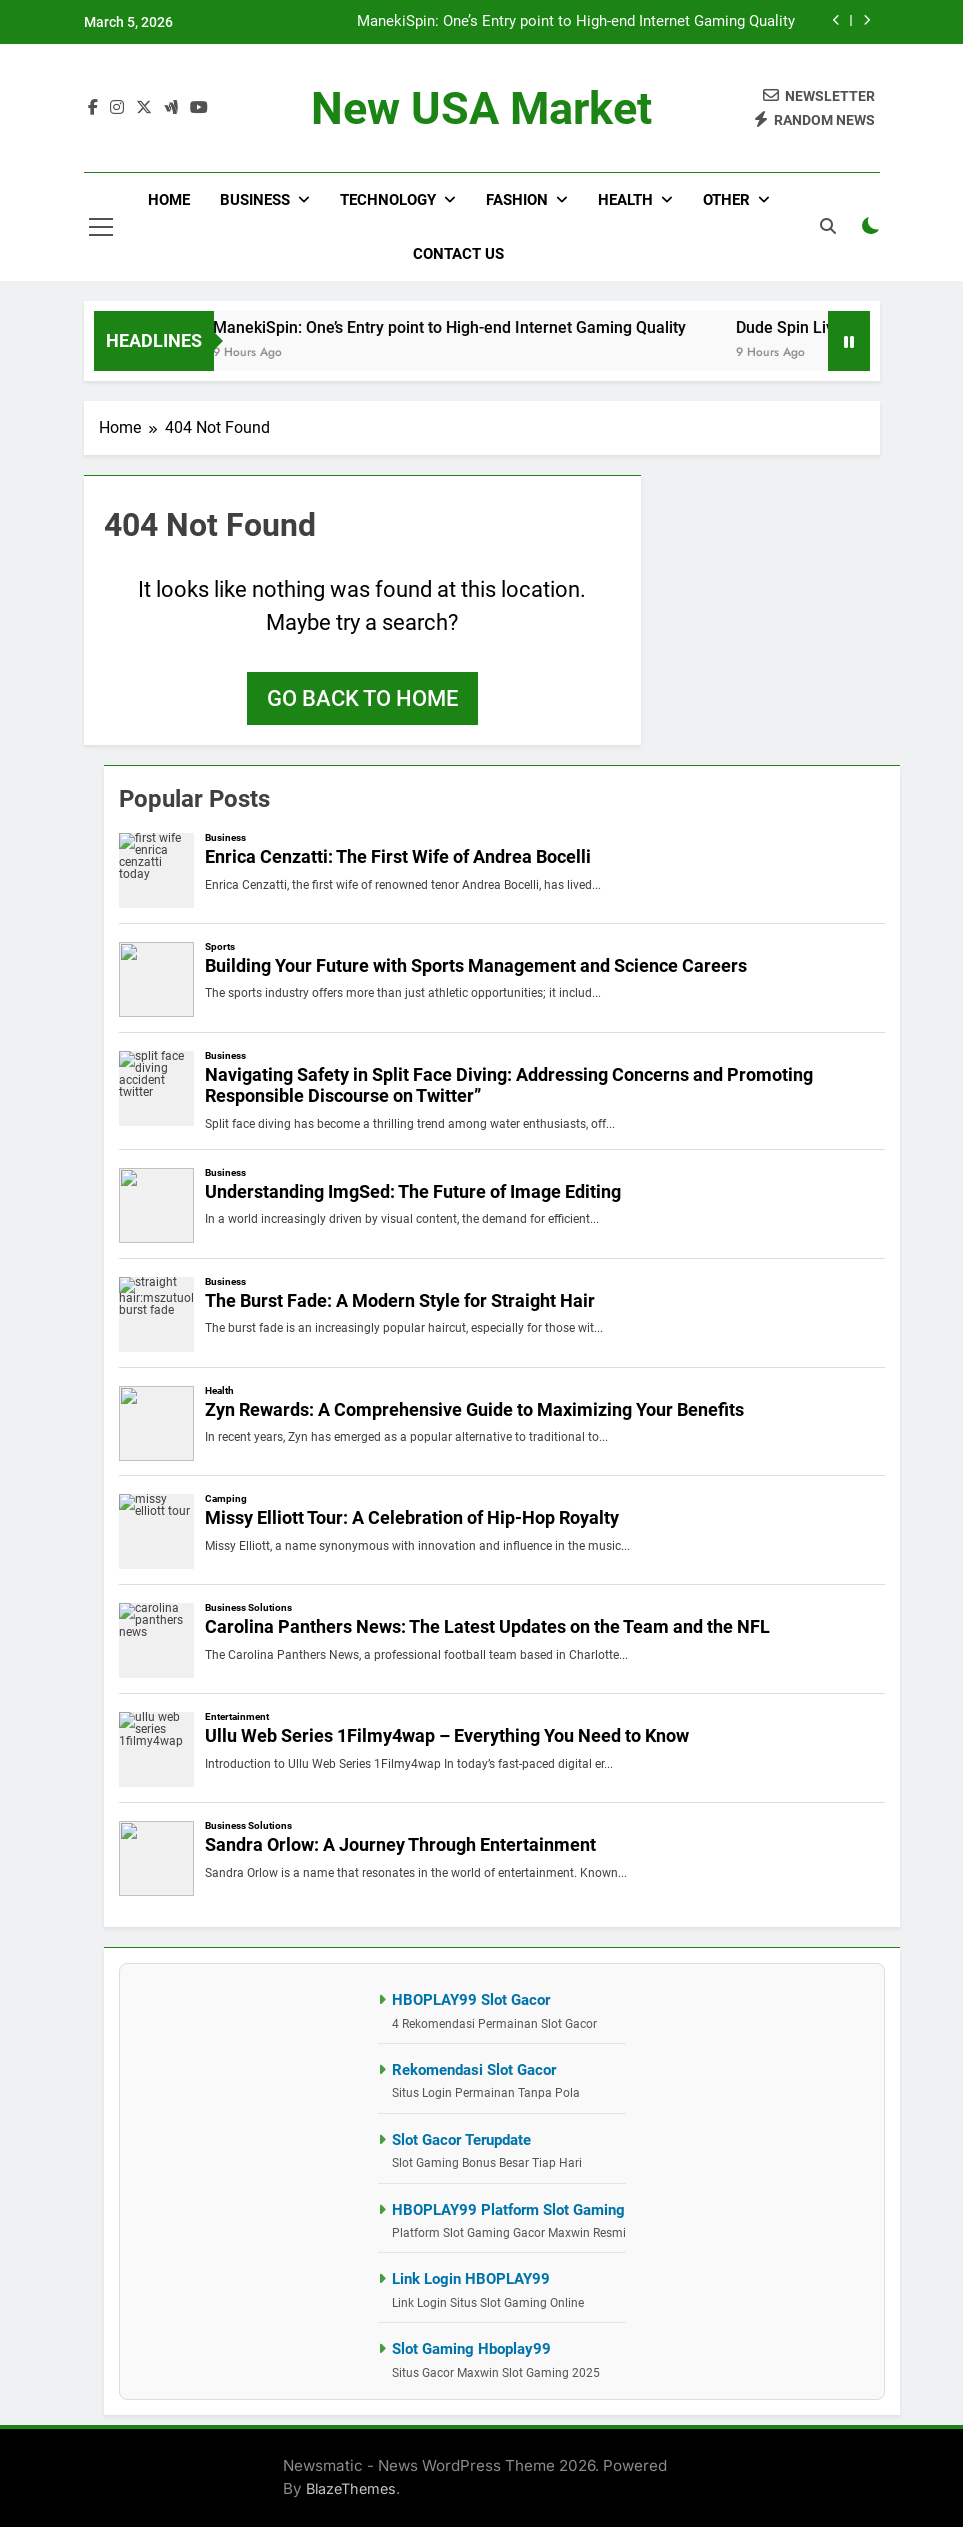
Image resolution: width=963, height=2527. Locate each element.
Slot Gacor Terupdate (461, 2140)
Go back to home (362, 698)
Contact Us (458, 254)
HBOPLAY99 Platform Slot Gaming (508, 2210)
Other (726, 200)
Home (169, 200)
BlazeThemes (351, 2488)
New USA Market (481, 108)
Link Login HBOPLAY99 (471, 2279)
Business (255, 200)
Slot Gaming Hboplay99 (471, 2349)
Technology (388, 200)
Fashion (517, 200)
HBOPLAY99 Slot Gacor (471, 2000)
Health (625, 200)
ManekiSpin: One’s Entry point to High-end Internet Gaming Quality (576, 22)
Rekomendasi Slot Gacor (474, 2070)
